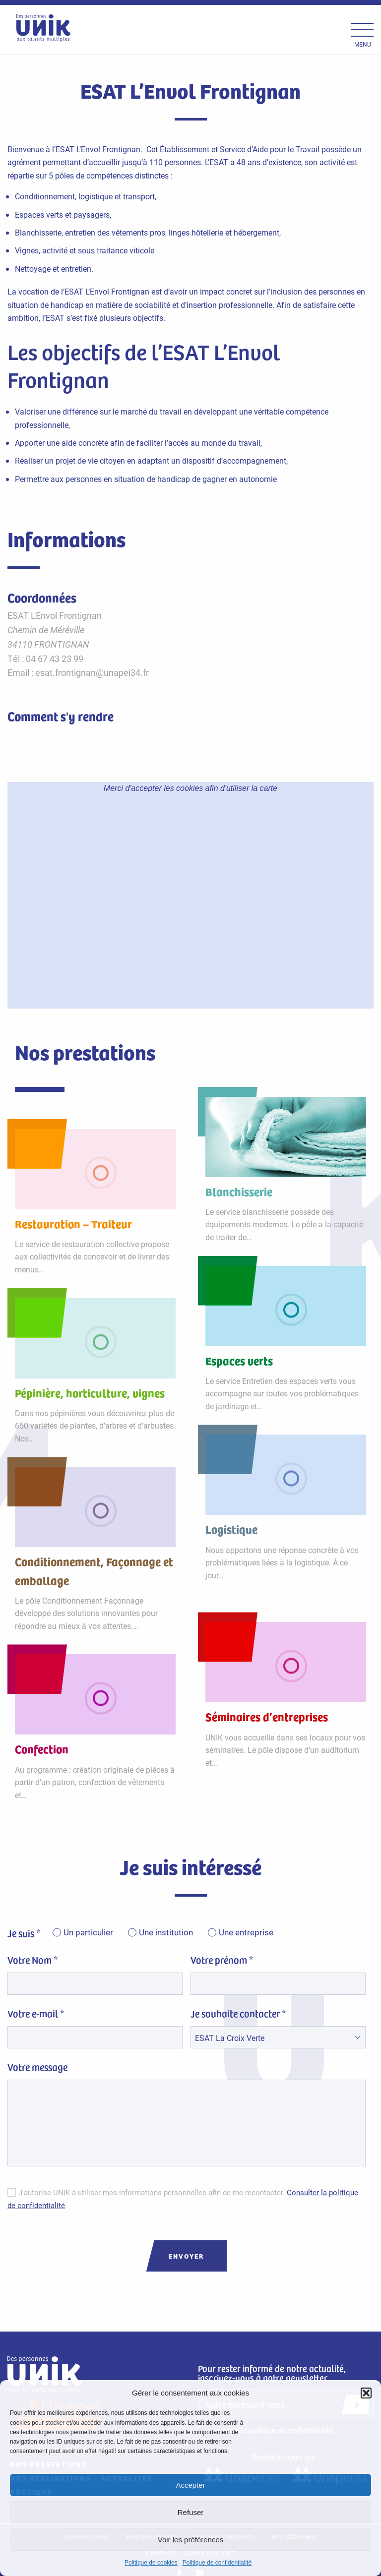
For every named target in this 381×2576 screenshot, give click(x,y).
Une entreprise (246, 1932)
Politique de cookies (151, 2562)
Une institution (166, 1932)
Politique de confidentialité (217, 2562)
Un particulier (88, 1932)
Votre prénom (221, 1960)
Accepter (190, 2485)
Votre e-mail (35, 2013)
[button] (366, 2393)
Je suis (23, 1933)
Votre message (37, 2067)
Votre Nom (32, 1960)
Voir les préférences (191, 2539)
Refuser (191, 2512)
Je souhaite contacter (238, 2013)
